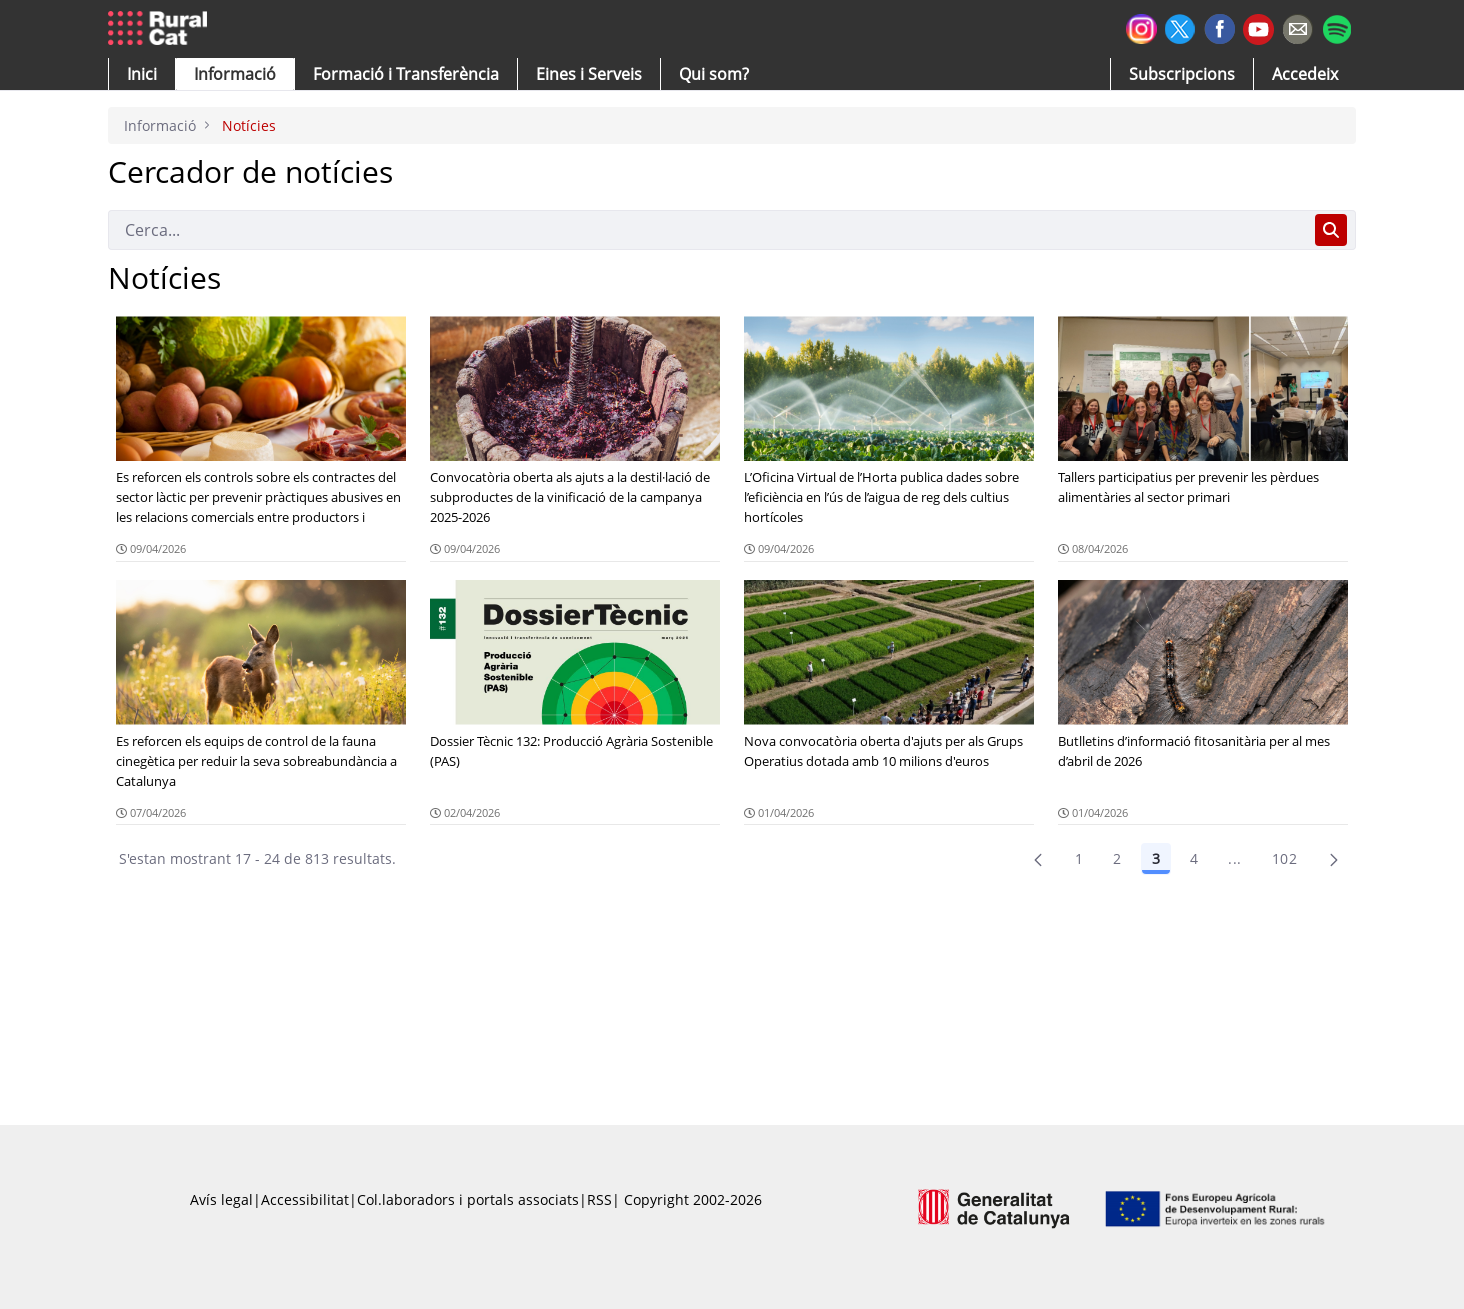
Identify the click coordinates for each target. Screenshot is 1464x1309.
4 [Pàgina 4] (1194, 858)
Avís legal (221, 1199)
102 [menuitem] (1284, 858)
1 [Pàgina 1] (1079, 858)
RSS (599, 1199)
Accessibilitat (305, 1199)
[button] (142, 74)
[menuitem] (406, 74)
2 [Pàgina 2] (1117, 858)
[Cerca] (707, 230)
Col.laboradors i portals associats (468, 1199)
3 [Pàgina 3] (1156, 858)
